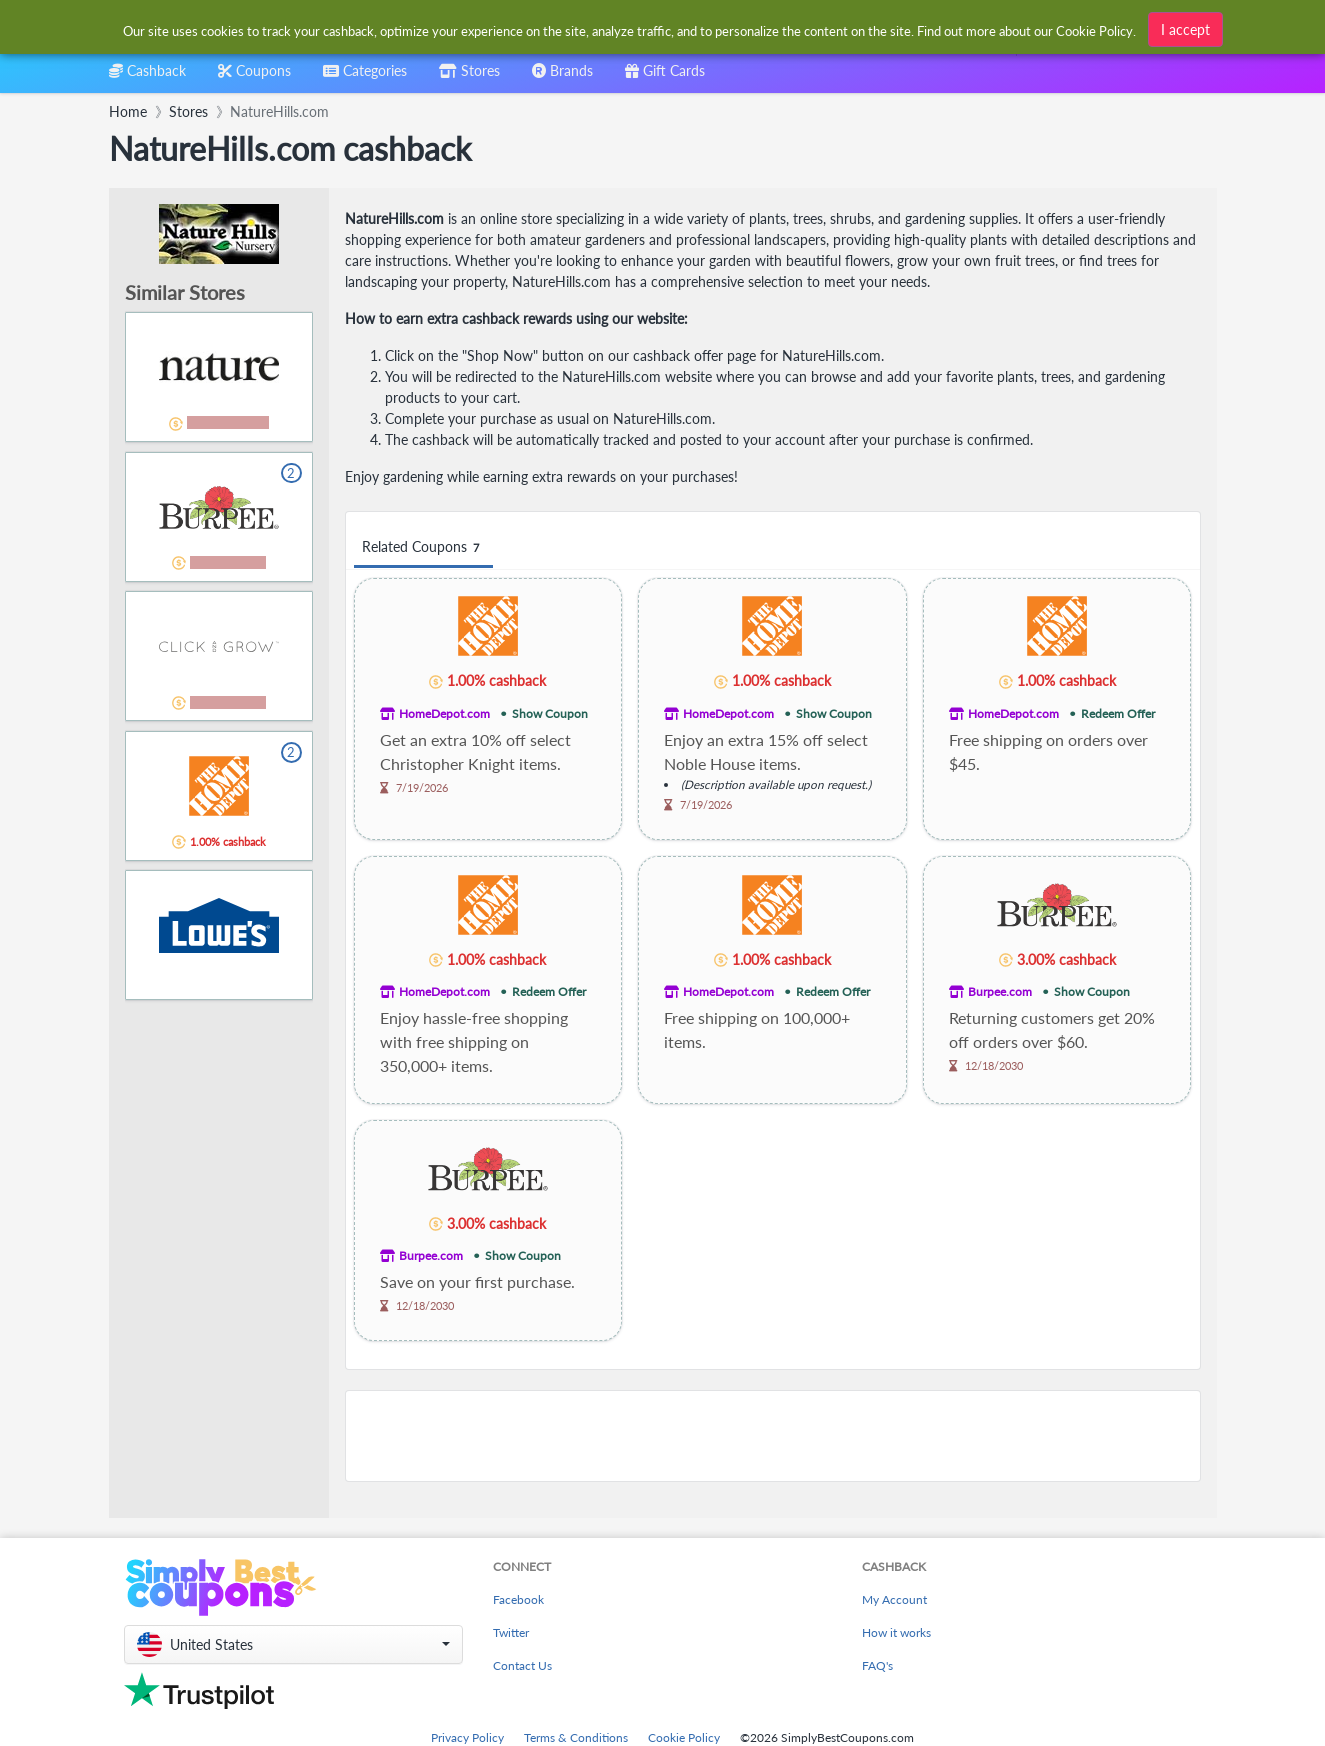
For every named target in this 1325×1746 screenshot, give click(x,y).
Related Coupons (423, 547)
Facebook (518, 1599)
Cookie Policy (684, 1737)
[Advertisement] (773, 1436)
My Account (894, 1599)
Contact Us (522, 1665)
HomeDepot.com (444, 713)
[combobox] (630, 28)
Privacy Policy (467, 1737)
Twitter (511, 1632)
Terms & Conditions (576, 1737)
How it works (896, 1632)
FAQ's (877, 1665)
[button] (293, 1644)
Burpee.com (1000, 991)
